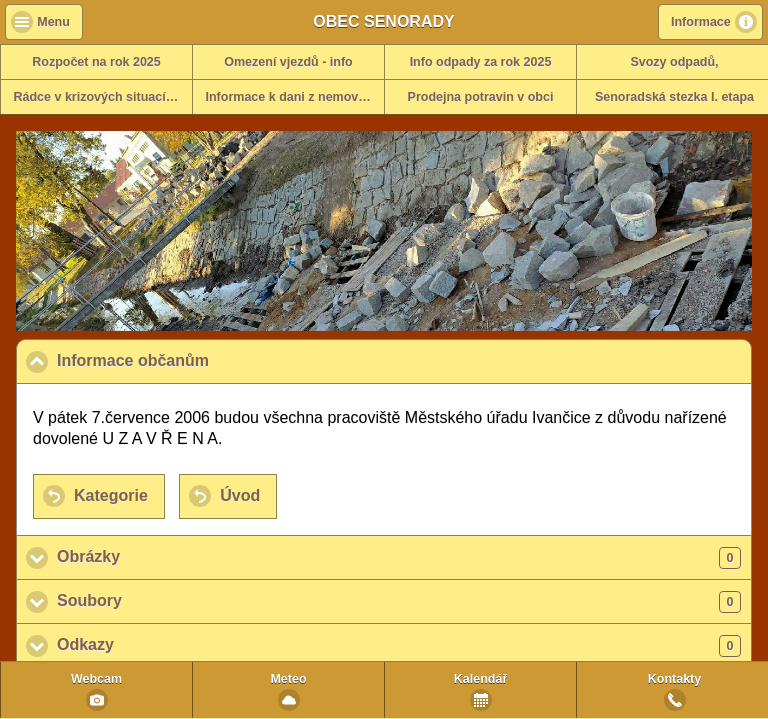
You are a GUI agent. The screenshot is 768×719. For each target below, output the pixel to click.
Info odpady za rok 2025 (481, 62)
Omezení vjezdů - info (288, 62)
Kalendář (481, 679)
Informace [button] (701, 22)
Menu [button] (53, 22)
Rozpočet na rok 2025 (96, 62)
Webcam (96, 679)
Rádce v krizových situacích (97, 97)
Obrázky (399, 558)
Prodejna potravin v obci (481, 97)
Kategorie (111, 495)
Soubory (399, 602)
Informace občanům (230, 360)
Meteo (288, 679)
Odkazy (399, 646)
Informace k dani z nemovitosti (295, 97)
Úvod (240, 495)
